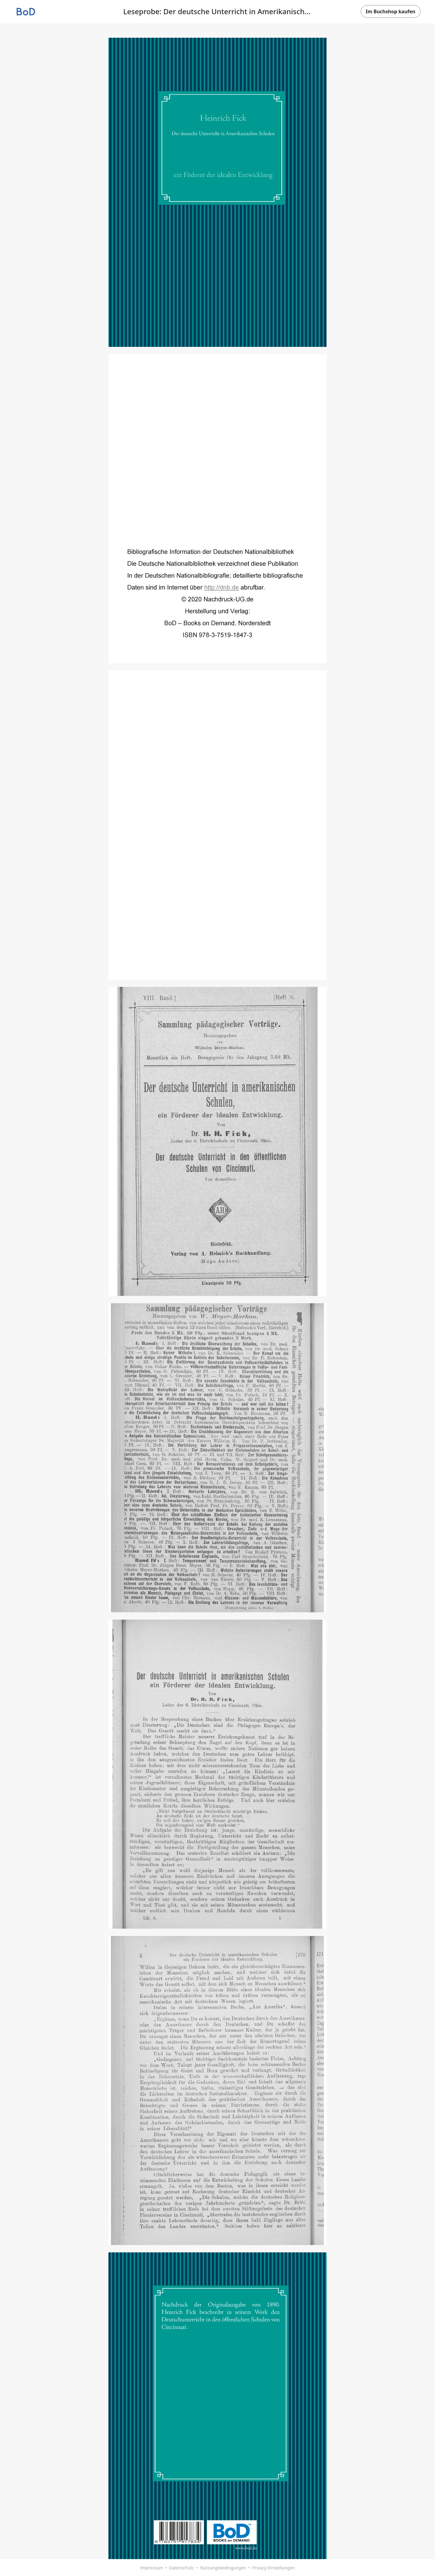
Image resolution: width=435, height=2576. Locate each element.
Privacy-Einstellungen (273, 2568)
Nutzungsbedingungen (223, 2568)
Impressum (151, 2568)
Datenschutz (181, 2568)
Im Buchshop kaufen (390, 11)
